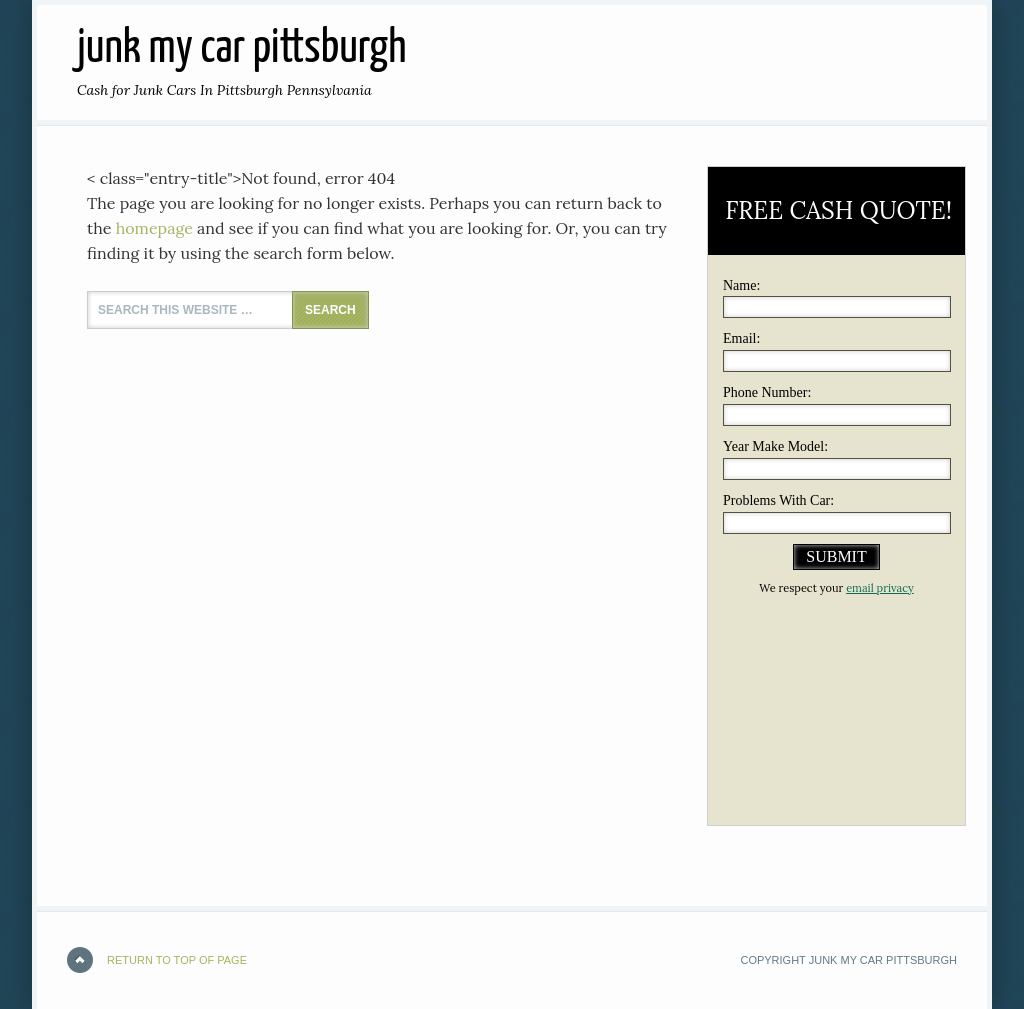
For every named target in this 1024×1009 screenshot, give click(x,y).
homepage (154, 228)
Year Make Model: (775, 446)
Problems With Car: (778, 500)
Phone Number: (767, 392)
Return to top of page (177, 960)
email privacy (880, 588)
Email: (741, 338)
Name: (741, 285)
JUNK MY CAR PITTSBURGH (241, 49)
